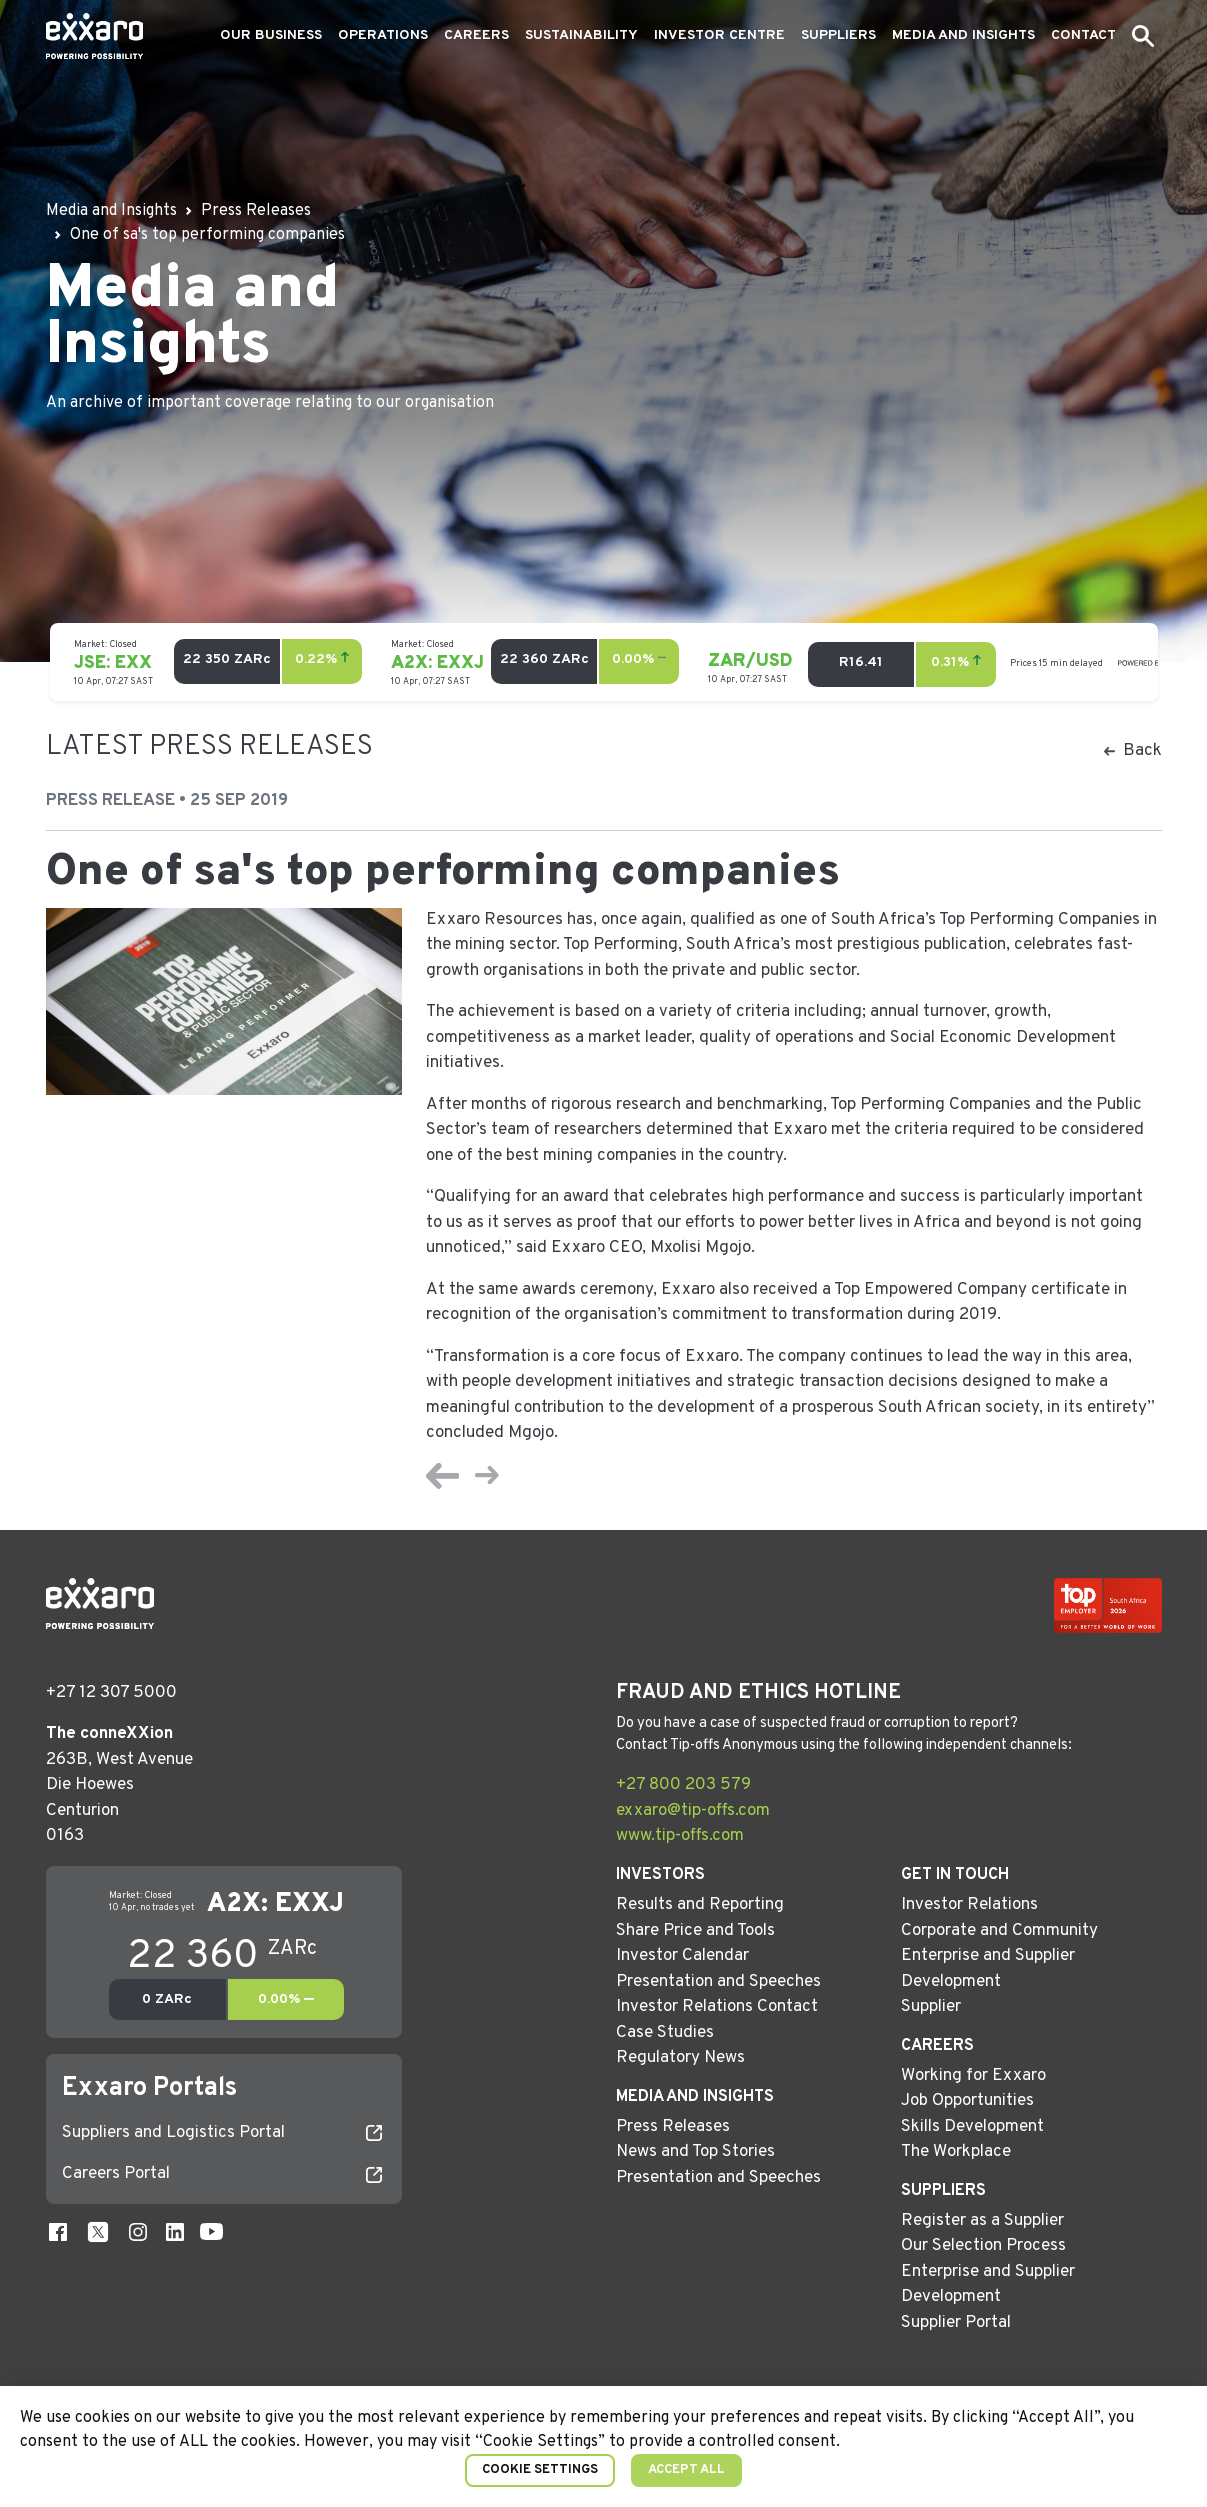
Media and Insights (963, 35)
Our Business (271, 35)
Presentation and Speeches (718, 1982)
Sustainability (581, 35)
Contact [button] (1083, 35)
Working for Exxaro (973, 2076)
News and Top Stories (695, 2152)
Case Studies (665, 2033)
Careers (476, 35)
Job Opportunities (967, 2101)
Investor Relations (969, 1905)
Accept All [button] (686, 2470)
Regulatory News (680, 2058)
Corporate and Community (999, 1931)
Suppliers (838, 35)
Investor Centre (719, 35)
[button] (1143, 36)
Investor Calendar (682, 1956)
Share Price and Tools (695, 1931)
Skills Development (972, 2127)
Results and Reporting (700, 1905)
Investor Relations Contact (717, 2007)
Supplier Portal (956, 2323)
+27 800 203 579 (683, 1785)
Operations (383, 35)
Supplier (931, 2007)
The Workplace (956, 2152)
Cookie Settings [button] (540, 2470)
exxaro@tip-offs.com (693, 1811)
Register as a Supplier (982, 2221)
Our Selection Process (983, 2246)
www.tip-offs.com (680, 1836)
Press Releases (673, 2127)
